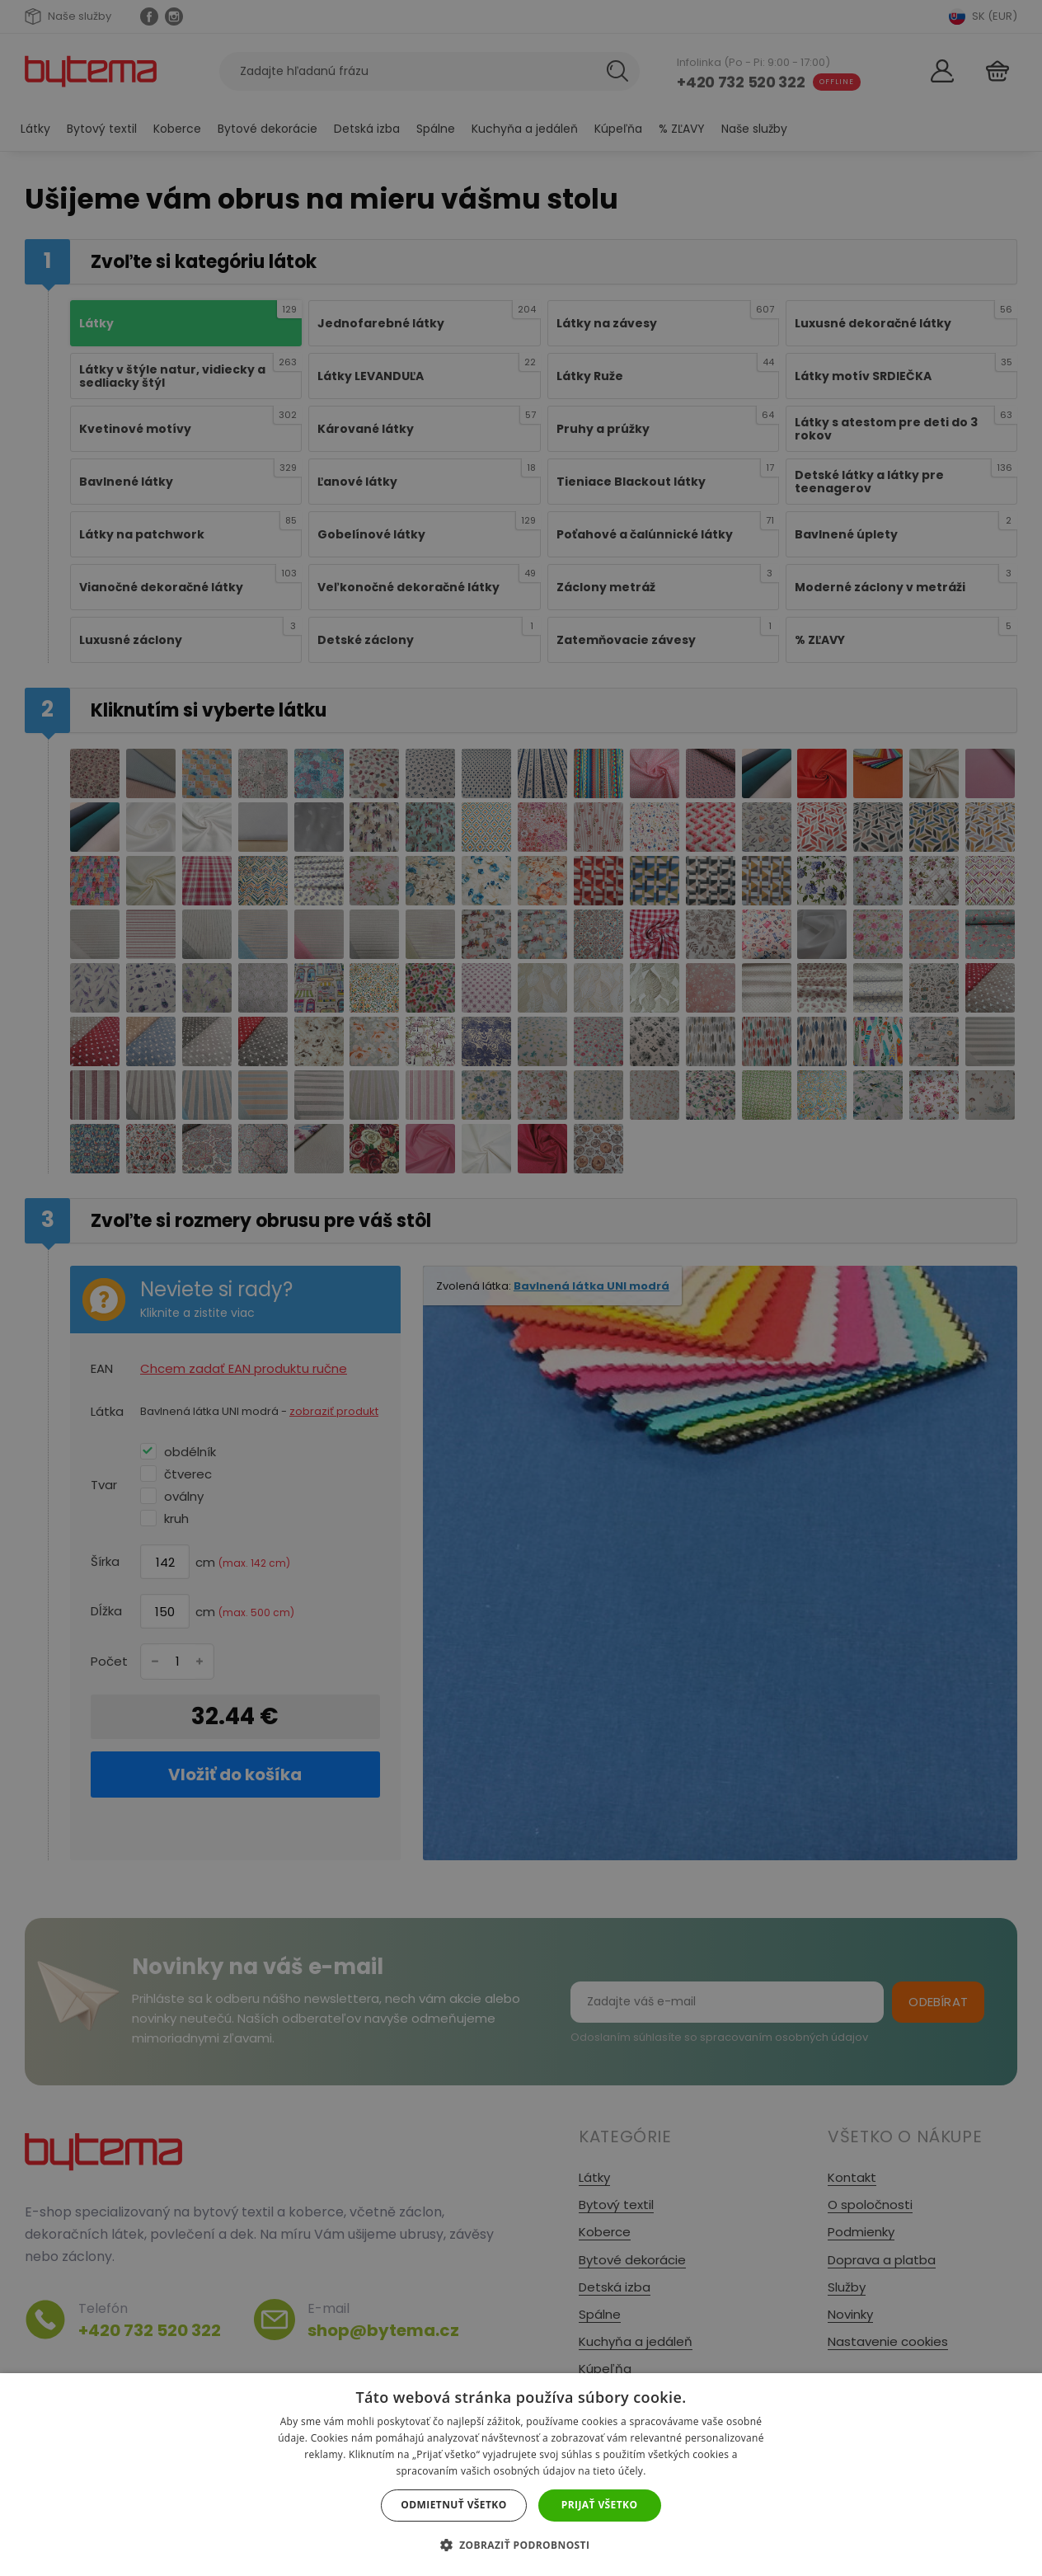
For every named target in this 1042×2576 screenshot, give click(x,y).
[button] (521, 2545)
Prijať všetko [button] (599, 2505)
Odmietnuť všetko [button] (453, 2505)
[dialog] (521, 1288)
